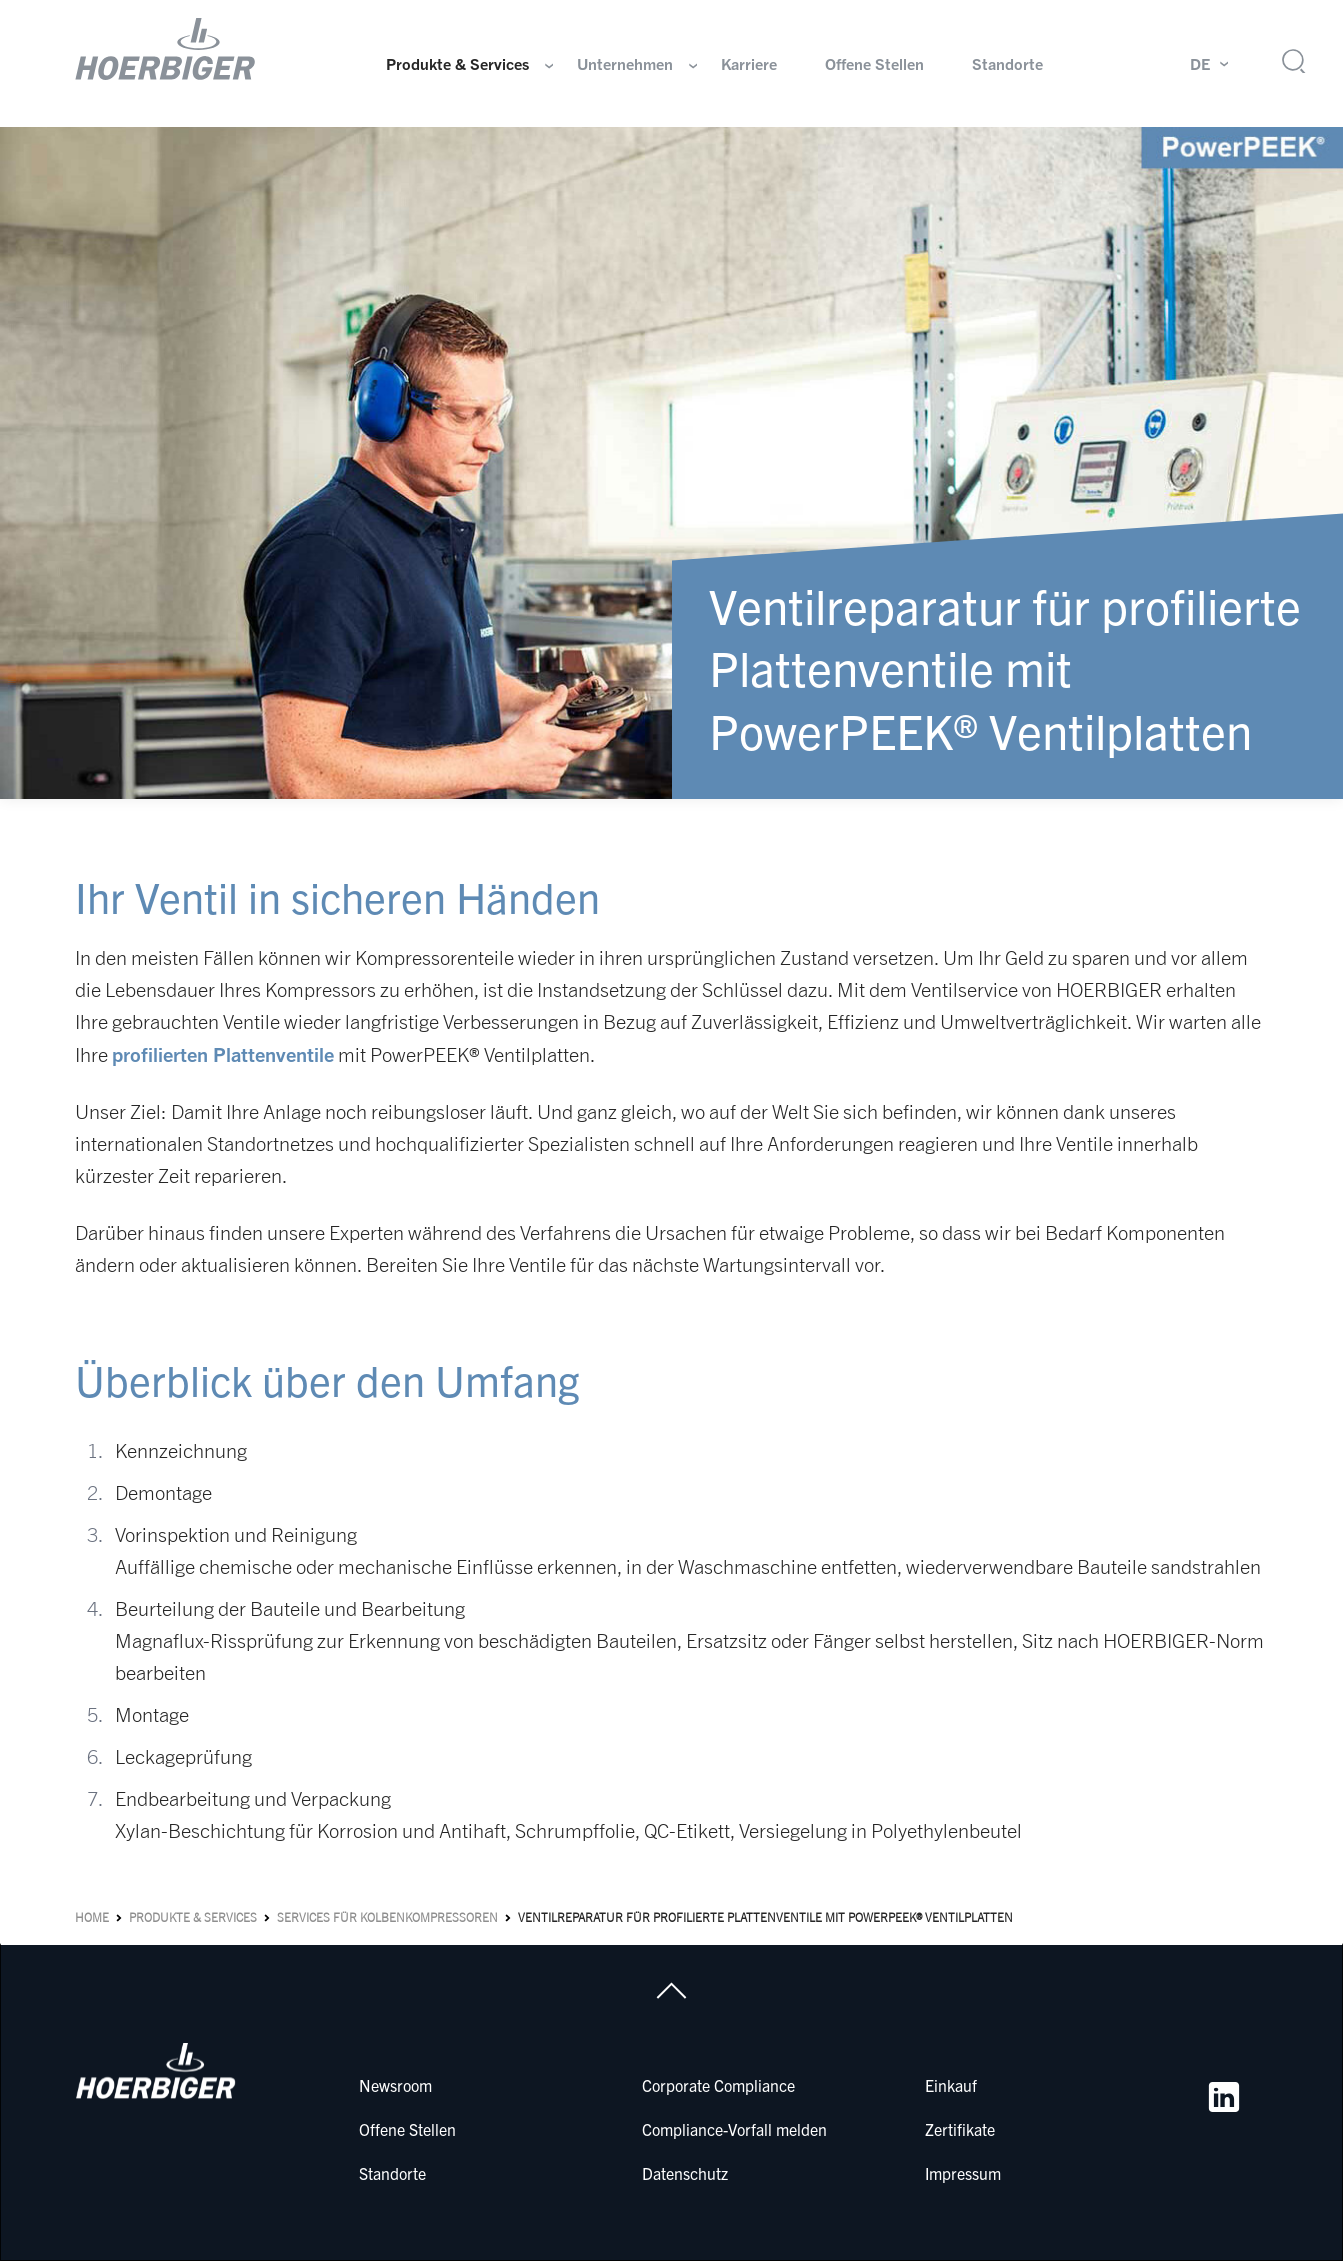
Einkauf (951, 2085)
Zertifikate (960, 2129)
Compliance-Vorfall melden (734, 2129)
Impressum (963, 2173)
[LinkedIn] (1224, 2097)
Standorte (1007, 64)
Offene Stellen (874, 64)
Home (92, 1917)
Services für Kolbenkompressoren (387, 1917)
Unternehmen (625, 64)
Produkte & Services (457, 64)
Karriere (749, 64)
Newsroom (395, 2085)
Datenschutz (685, 2173)
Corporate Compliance (718, 2085)
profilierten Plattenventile (223, 1054)
